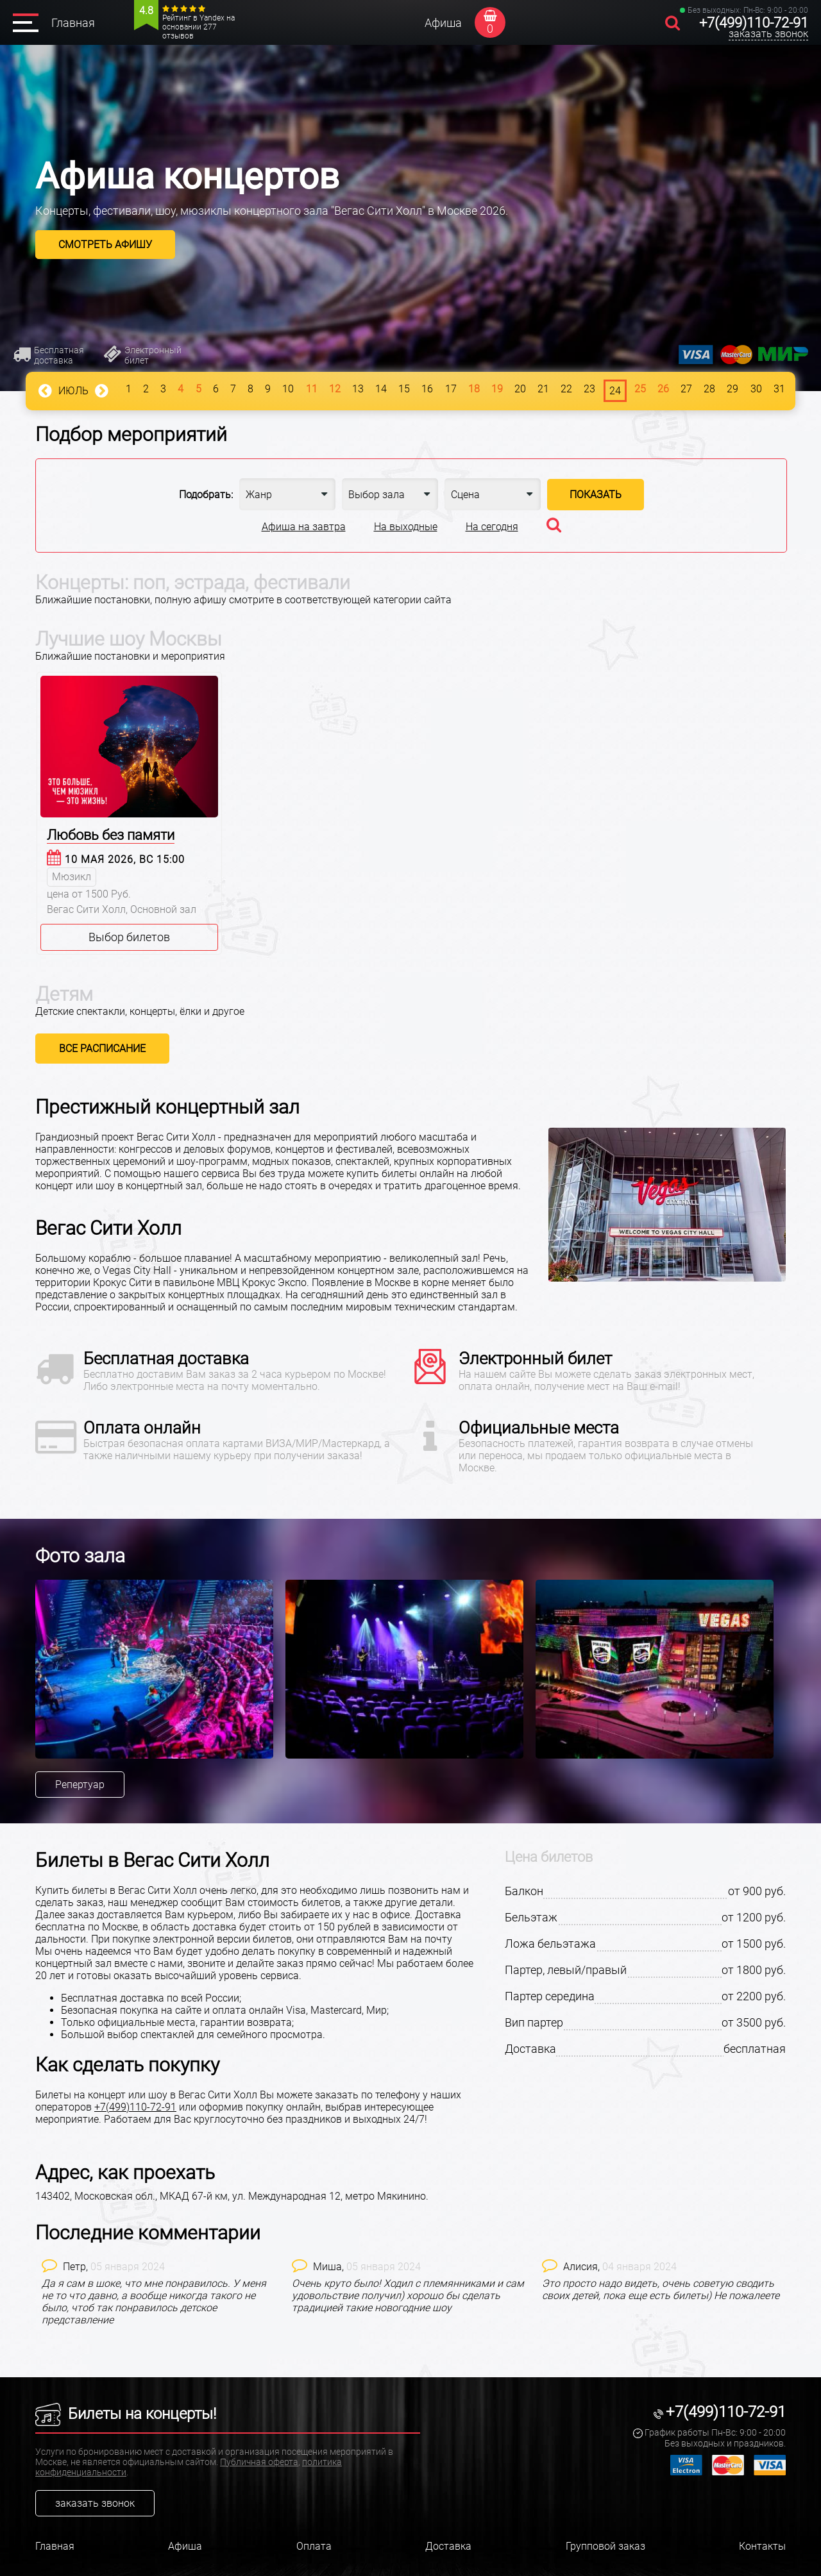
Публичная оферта (259, 2462)
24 (615, 391)
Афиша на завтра (304, 527)
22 (566, 389)
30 (756, 389)
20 (520, 389)
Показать (596, 495)
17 (451, 389)
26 (663, 389)
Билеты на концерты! (125, 2414)
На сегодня (492, 527)
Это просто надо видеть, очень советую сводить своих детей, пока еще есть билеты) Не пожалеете (660, 2289)
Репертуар (80, 1784)
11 (311, 389)
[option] (160, 1669)
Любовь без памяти (110, 835)
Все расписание (102, 1048)
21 (543, 389)
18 (474, 389)
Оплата (314, 2546)
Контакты (762, 2546)
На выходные (405, 527)
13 (358, 389)
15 (404, 389)
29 (732, 389)
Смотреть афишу (105, 244)
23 (589, 389)
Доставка (448, 2546)
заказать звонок (768, 34)
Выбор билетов (129, 937)
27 (686, 389)
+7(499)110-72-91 (753, 23)
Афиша (443, 22)
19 (497, 389)
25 (640, 389)
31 (779, 389)
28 (709, 389)
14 (381, 389)
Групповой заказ (605, 2546)
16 (427, 389)
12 (335, 389)
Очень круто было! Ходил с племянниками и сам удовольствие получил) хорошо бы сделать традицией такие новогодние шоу (408, 2295)
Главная (73, 22)
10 (288, 389)
